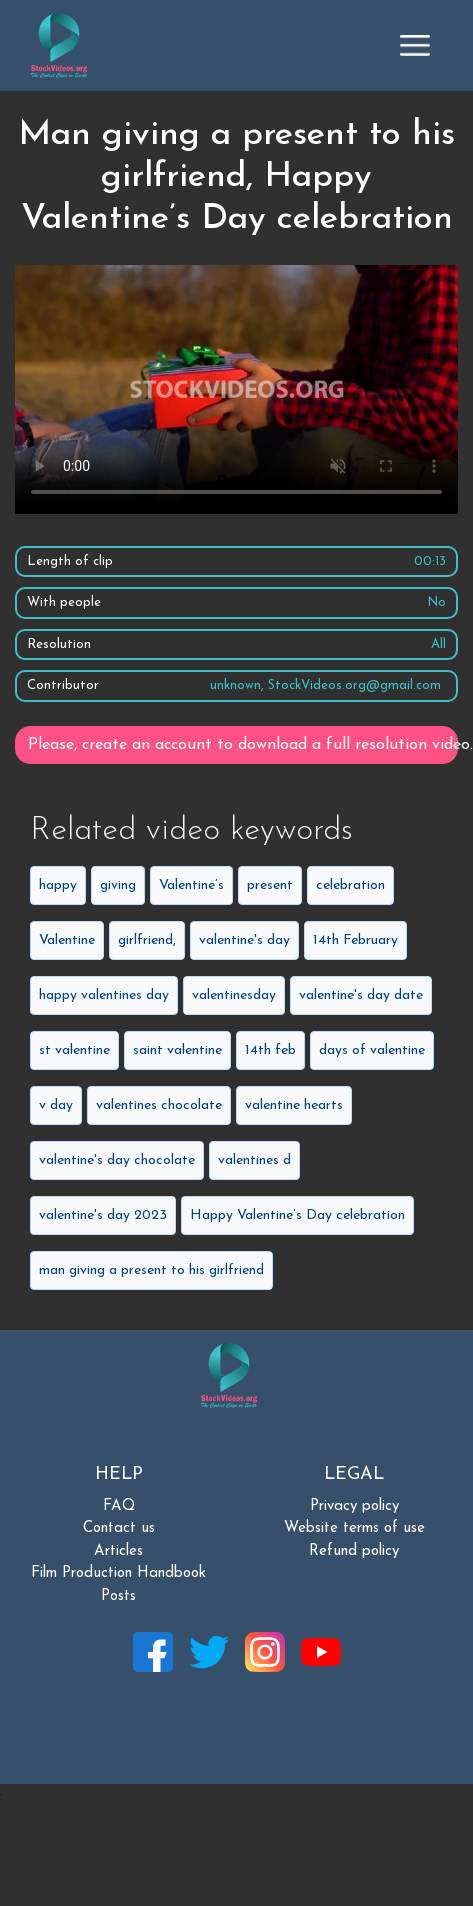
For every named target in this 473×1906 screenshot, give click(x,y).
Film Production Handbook (118, 1573)
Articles (118, 1551)
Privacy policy (354, 1506)
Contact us (119, 1528)
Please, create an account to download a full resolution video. (243, 745)
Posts (118, 1596)
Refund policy (354, 1551)
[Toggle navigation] (415, 45)
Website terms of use (354, 1528)
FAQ (119, 1506)
